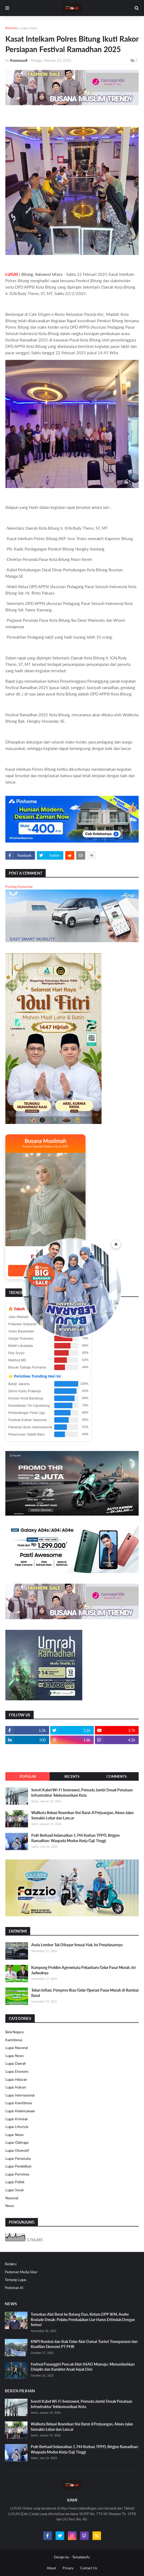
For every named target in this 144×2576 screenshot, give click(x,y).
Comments (116, 1776)
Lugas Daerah (15, 2063)
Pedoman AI (14, 2288)
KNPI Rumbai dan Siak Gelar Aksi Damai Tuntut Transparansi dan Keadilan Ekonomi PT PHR (84, 2344)
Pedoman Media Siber (21, 2272)
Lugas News (28, 28)
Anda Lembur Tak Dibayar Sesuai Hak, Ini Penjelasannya (77, 1944)
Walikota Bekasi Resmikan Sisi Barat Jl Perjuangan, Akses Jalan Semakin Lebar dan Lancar (82, 1815)
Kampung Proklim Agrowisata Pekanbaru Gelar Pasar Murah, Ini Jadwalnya (83, 1970)
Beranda (11, 28)
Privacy (68, 2568)
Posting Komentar (19, 886)
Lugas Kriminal (16, 2119)
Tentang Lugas (15, 2280)
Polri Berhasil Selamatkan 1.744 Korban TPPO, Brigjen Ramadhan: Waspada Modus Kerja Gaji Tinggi (75, 1838)
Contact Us (88, 2568)
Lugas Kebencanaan (20, 2111)
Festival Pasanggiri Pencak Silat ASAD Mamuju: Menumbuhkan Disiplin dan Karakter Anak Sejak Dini (83, 2367)
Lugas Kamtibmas (18, 2103)
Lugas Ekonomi (16, 2071)
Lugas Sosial (14, 2190)
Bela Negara (14, 2032)
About (51, 2568)
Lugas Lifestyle (16, 2127)
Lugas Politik (15, 2182)
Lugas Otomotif (17, 2150)
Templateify (81, 2557)
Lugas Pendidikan (18, 2166)
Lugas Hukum (15, 2087)
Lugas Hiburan (16, 2079)
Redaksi (11, 2264)
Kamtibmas (13, 2040)
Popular (28, 1776)
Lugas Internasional (19, 2095)
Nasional (11, 2198)
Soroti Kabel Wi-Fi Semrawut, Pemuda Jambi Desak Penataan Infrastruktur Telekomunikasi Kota (82, 1793)
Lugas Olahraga (16, 2142)
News (9, 2206)
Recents (71, 1776)
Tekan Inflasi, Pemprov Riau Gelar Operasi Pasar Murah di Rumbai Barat (85, 1993)
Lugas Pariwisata (17, 2158)
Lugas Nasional (16, 2048)
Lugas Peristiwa (17, 2174)
